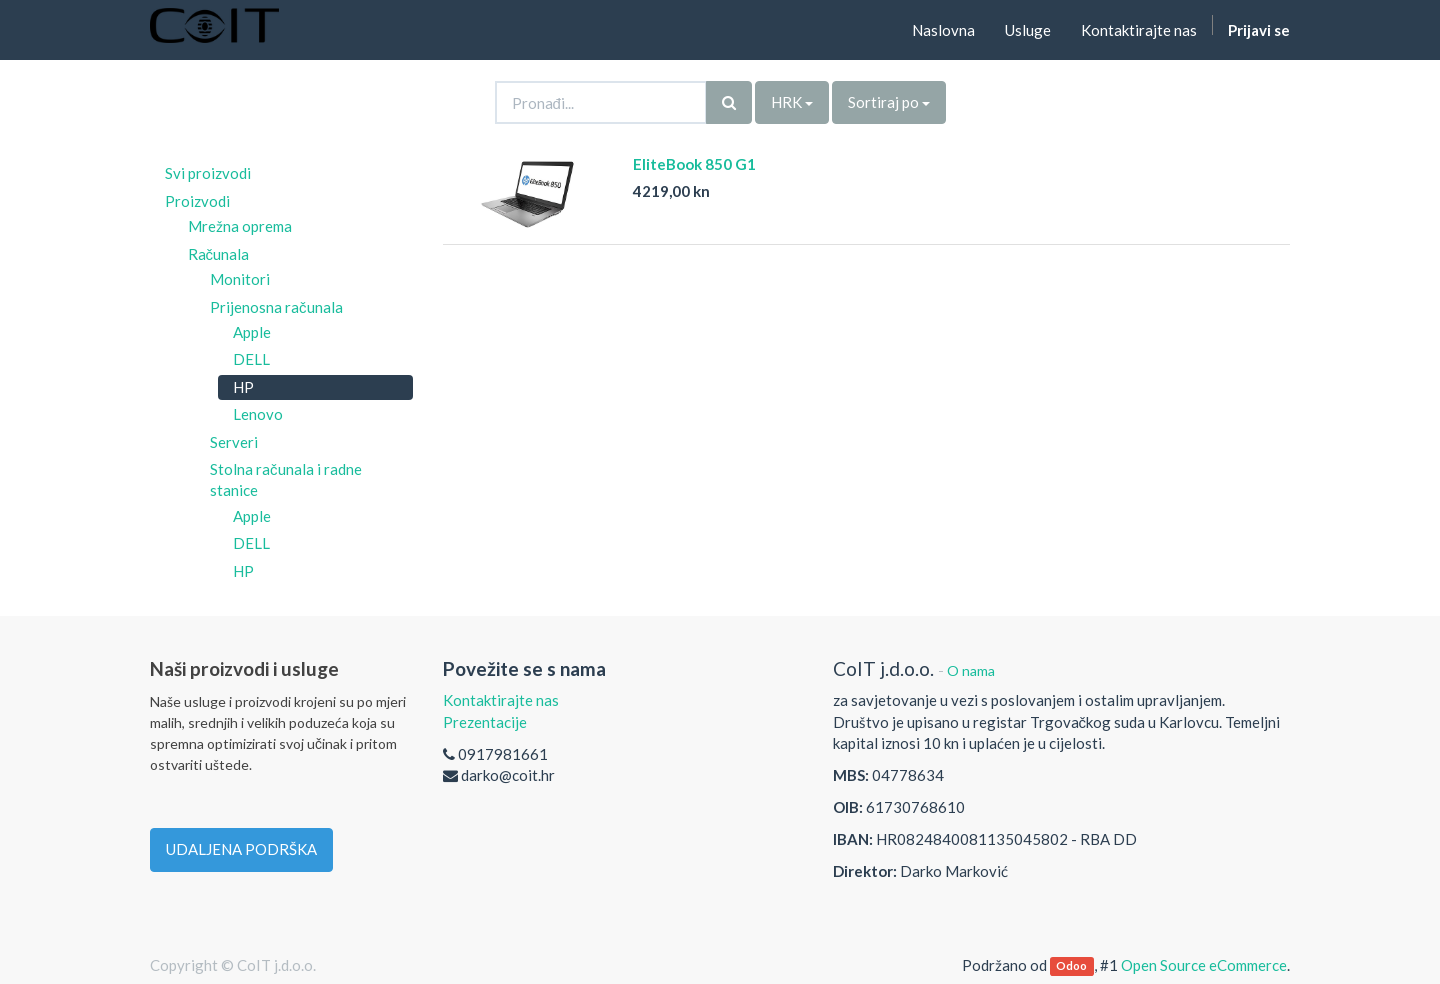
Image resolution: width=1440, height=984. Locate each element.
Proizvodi (197, 201)
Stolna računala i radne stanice (286, 479)
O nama (971, 670)
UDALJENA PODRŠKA (241, 849)
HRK (792, 102)
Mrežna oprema (240, 226)
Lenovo (258, 414)
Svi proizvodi (208, 173)
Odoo (1071, 966)
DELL (251, 359)
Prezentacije (485, 722)
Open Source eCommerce (1204, 965)
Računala (219, 254)
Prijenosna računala (276, 307)
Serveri (234, 442)
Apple (252, 332)
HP (243, 387)
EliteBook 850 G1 (694, 164)
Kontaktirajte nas (501, 700)
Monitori (240, 279)
